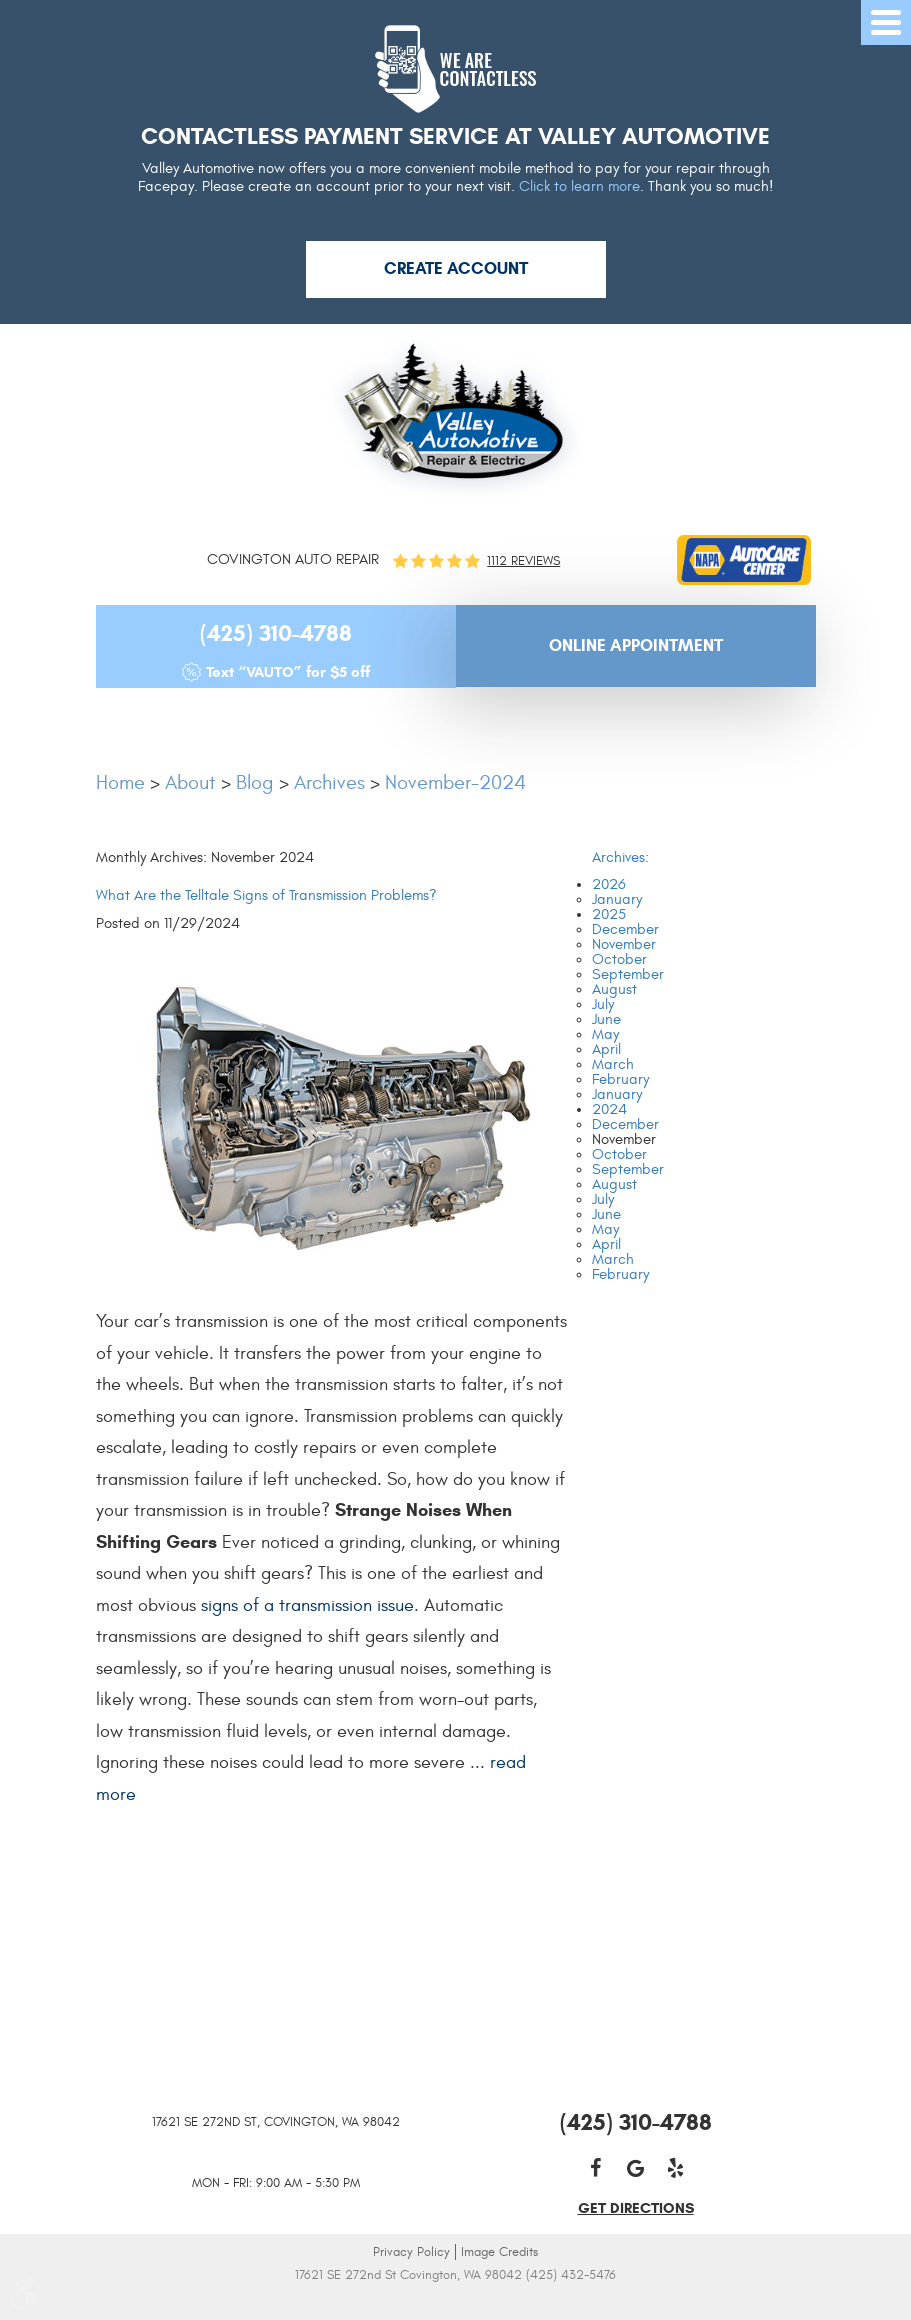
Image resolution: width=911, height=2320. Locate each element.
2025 (609, 914)
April (606, 1049)
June (606, 1019)
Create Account (456, 268)
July (603, 1004)
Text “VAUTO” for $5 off (288, 672)
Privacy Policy (411, 2252)
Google (636, 2168)
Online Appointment (636, 645)
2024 (609, 1109)
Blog (255, 782)
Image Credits (499, 2252)
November (624, 944)
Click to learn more (579, 186)
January (617, 899)
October (619, 959)
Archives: (620, 857)
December (625, 929)
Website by (455, 2302)
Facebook (596, 2168)
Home (120, 782)
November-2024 (455, 782)
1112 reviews (523, 561)
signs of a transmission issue (307, 1605)
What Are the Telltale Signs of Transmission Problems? (266, 895)
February (620, 1079)
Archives (329, 782)
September (628, 974)
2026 (609, 884)
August (614, 989)
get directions (636, 2208)
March (613, 1064)
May (605, 1034)
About (190, 782)
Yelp (676, 2168)
